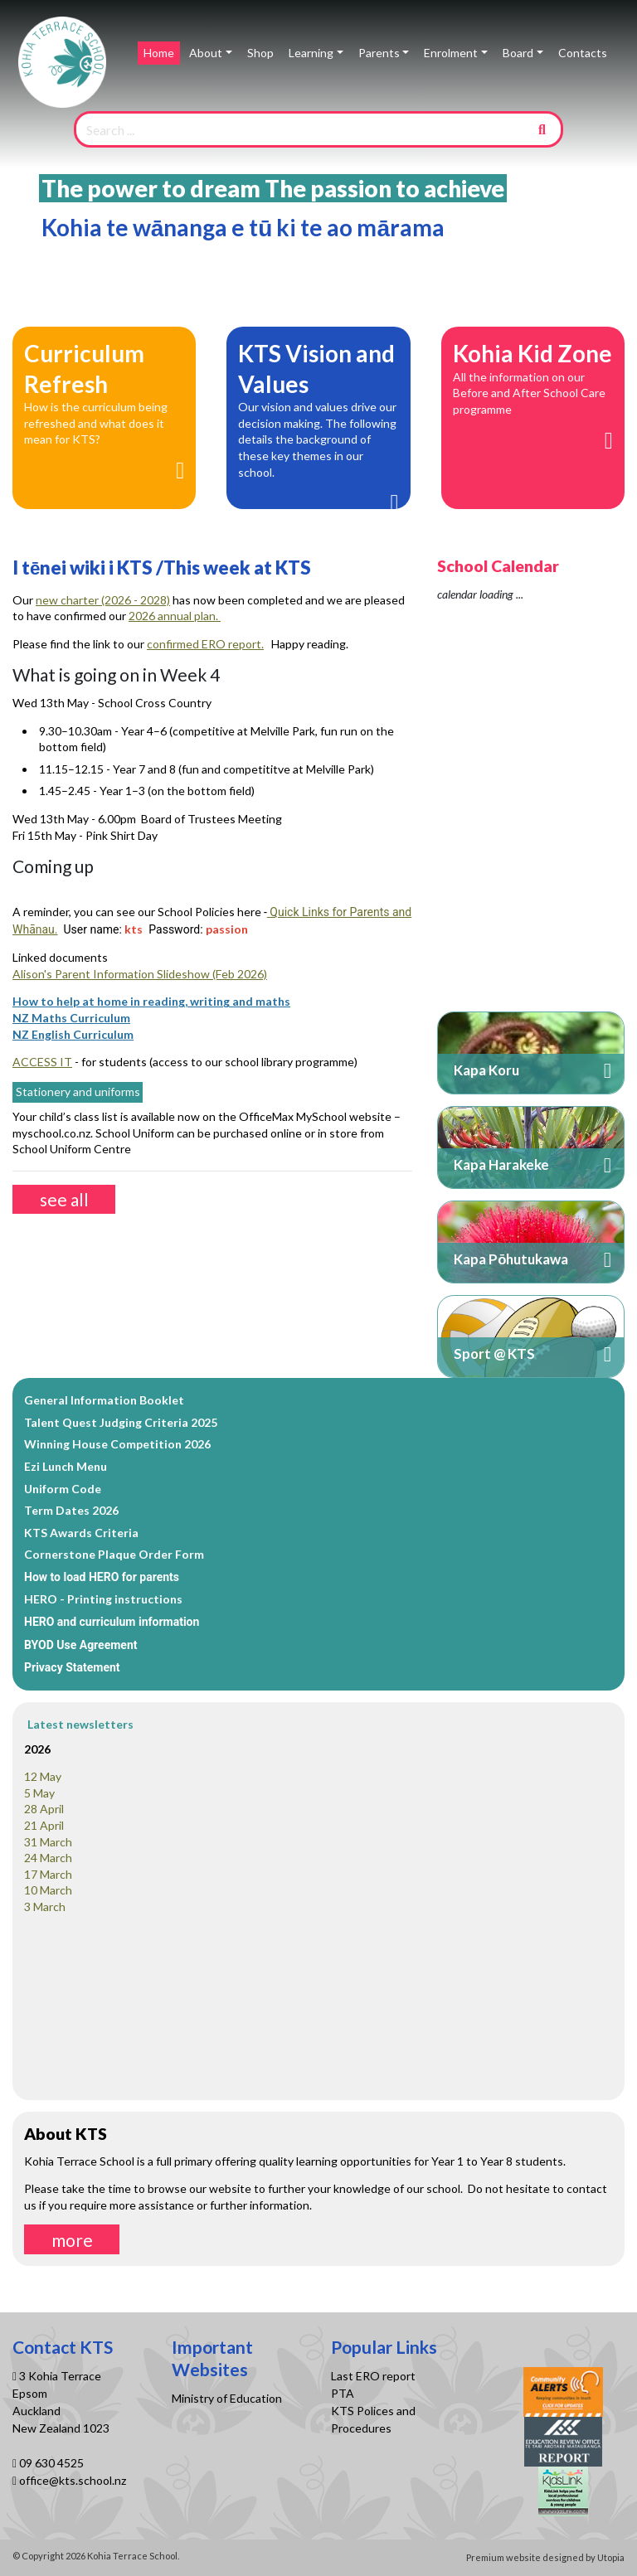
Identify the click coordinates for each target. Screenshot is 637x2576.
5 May (39, 1793)
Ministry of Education (228, 2398)
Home (158, 53)
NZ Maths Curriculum (71, 1018)
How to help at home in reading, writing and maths (151, 1001)
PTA (342, 2393)
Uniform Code (62, 1489)
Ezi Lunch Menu (65, 1466)
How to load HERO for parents (101, 1577)
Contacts (582, 53)
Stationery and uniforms (78, 1091)
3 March (45, 1906)
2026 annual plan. (175, 616)
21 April (44, 1825)
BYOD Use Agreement (81, 1645)
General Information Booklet (104, 1400)
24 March (48, 1858)
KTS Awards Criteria (81, 1533)
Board (518, 53)
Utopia (611, 2557)
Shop (260, 53)
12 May (42, 1776)
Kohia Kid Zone (532, 353)
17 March (48, 1874)
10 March (48, 1890)
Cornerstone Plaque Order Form (114, 1554)
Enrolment (451, 53)
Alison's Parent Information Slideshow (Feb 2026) (139, 974)
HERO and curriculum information (111, 1621)
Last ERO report (373, 2376)
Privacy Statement (72, 1667)
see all (64, 1199)
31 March (48, 1842)
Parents (379, 53)
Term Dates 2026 (71, 1510)
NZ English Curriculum (73, 1034)
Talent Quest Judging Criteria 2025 (120, 1422)
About (205, 53)
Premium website (503, 2557)
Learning (311, 53)
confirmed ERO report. (205, 644)
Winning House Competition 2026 (117, 1444)
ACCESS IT (42, 1062)
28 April (44, 1809)
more (72, 2239)
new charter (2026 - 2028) (103, 600)
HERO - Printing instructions (103, 1599)
